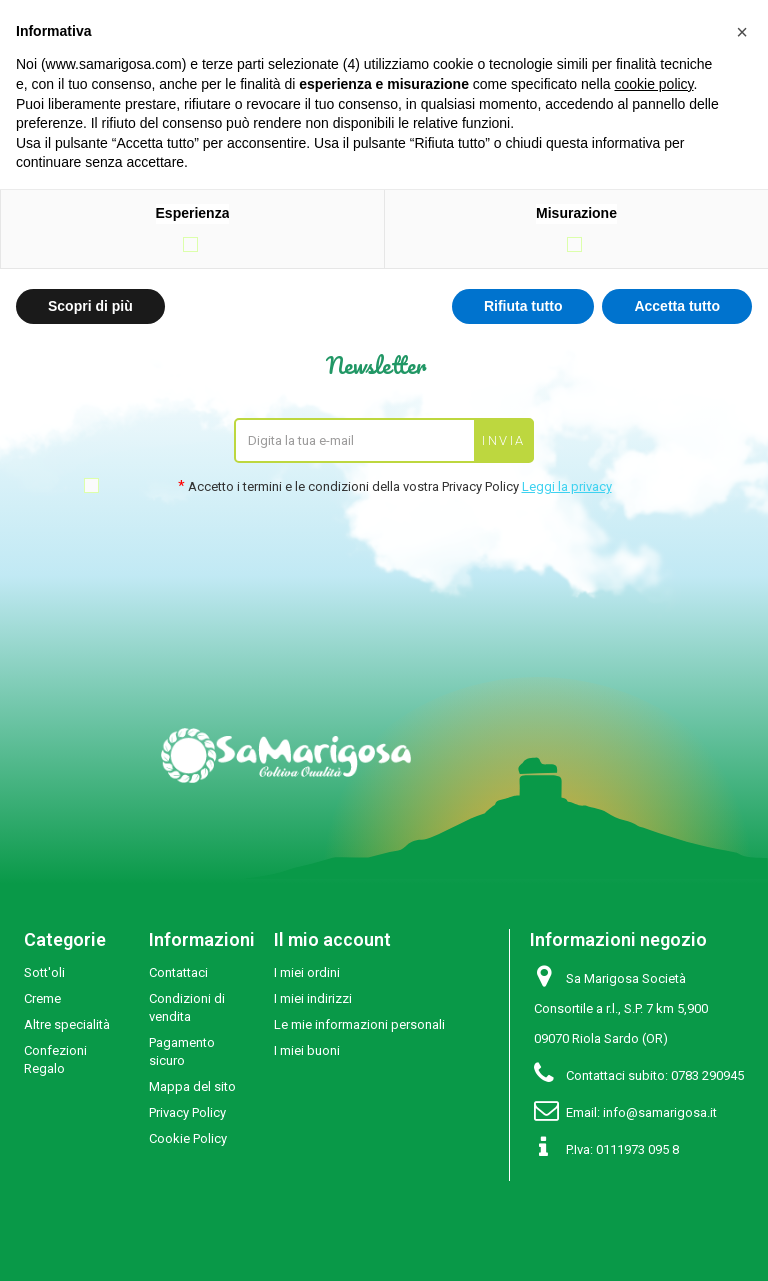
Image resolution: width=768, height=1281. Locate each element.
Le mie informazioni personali (359, 1024)
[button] (742, 32)
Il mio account (332, 939)
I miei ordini (307, 972)
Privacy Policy (187, 1112)
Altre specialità (67, 1024)
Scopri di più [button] (90, 306)
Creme (42, 998)
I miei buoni (307, 1050)
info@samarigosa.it (660, 1112)
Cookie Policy (188, 1138)
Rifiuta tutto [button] (523, 306)
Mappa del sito (192, 1086)
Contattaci (178, 972)
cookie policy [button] (653, 84)
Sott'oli (44, 972)
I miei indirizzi (313, 998)
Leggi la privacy (567, 486)
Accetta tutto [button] (677, 306)
